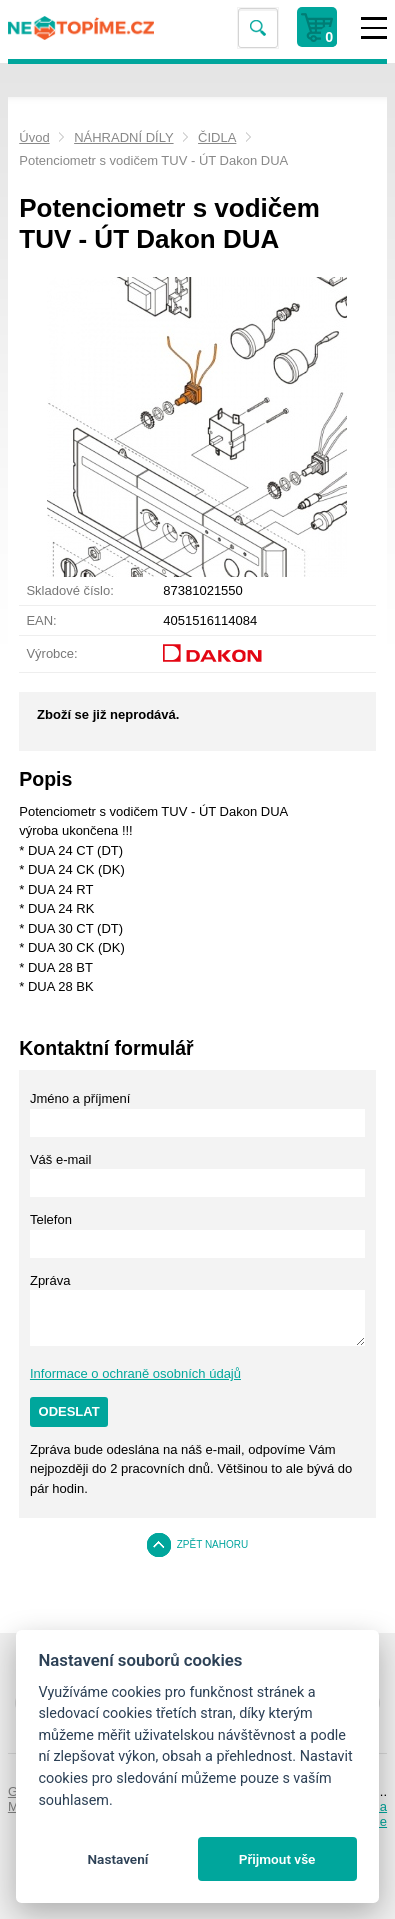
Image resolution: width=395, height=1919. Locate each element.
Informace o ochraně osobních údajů (135, 1373)
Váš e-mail (60, 1159)
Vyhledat (258, 28)
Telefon (51, 1219)
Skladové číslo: (69, 590)
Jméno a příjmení (80, 1098)
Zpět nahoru (213, 1544)
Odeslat (69, 1411)
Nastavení (117, 1859)
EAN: (41, 620)
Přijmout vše (277, 1859)
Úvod (34, 137)
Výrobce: (51, 653)
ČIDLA (217, 137)
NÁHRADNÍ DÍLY (123, 137)
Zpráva (50, 1280)
